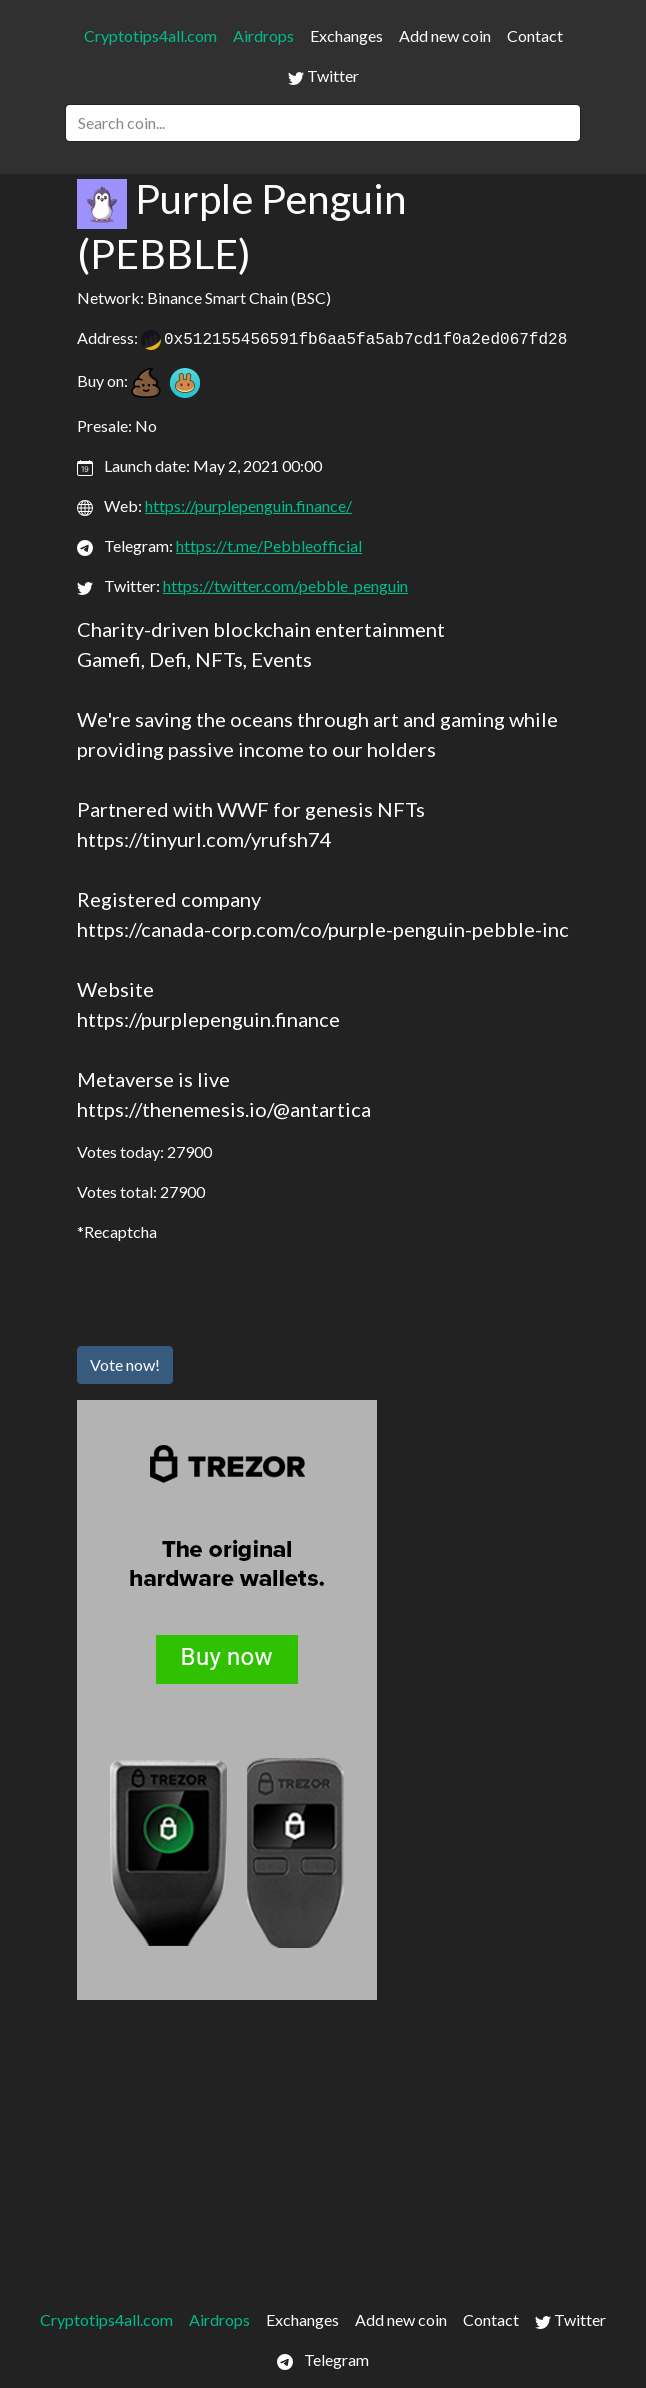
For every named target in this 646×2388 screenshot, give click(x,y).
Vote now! (125, 1364)
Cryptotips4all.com (150, 35)
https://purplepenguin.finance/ (248, 505)
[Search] (323, 123)
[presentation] (229, 1291)
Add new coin (445, 35)
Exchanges (346, 35)
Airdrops (263, 35)
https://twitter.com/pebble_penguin (285, 585)
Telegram (323, 2360)
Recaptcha (120, 1231)
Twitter (323, 76)
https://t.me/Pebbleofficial (269, 545)
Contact (535, 35)
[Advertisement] (323, 2150)
